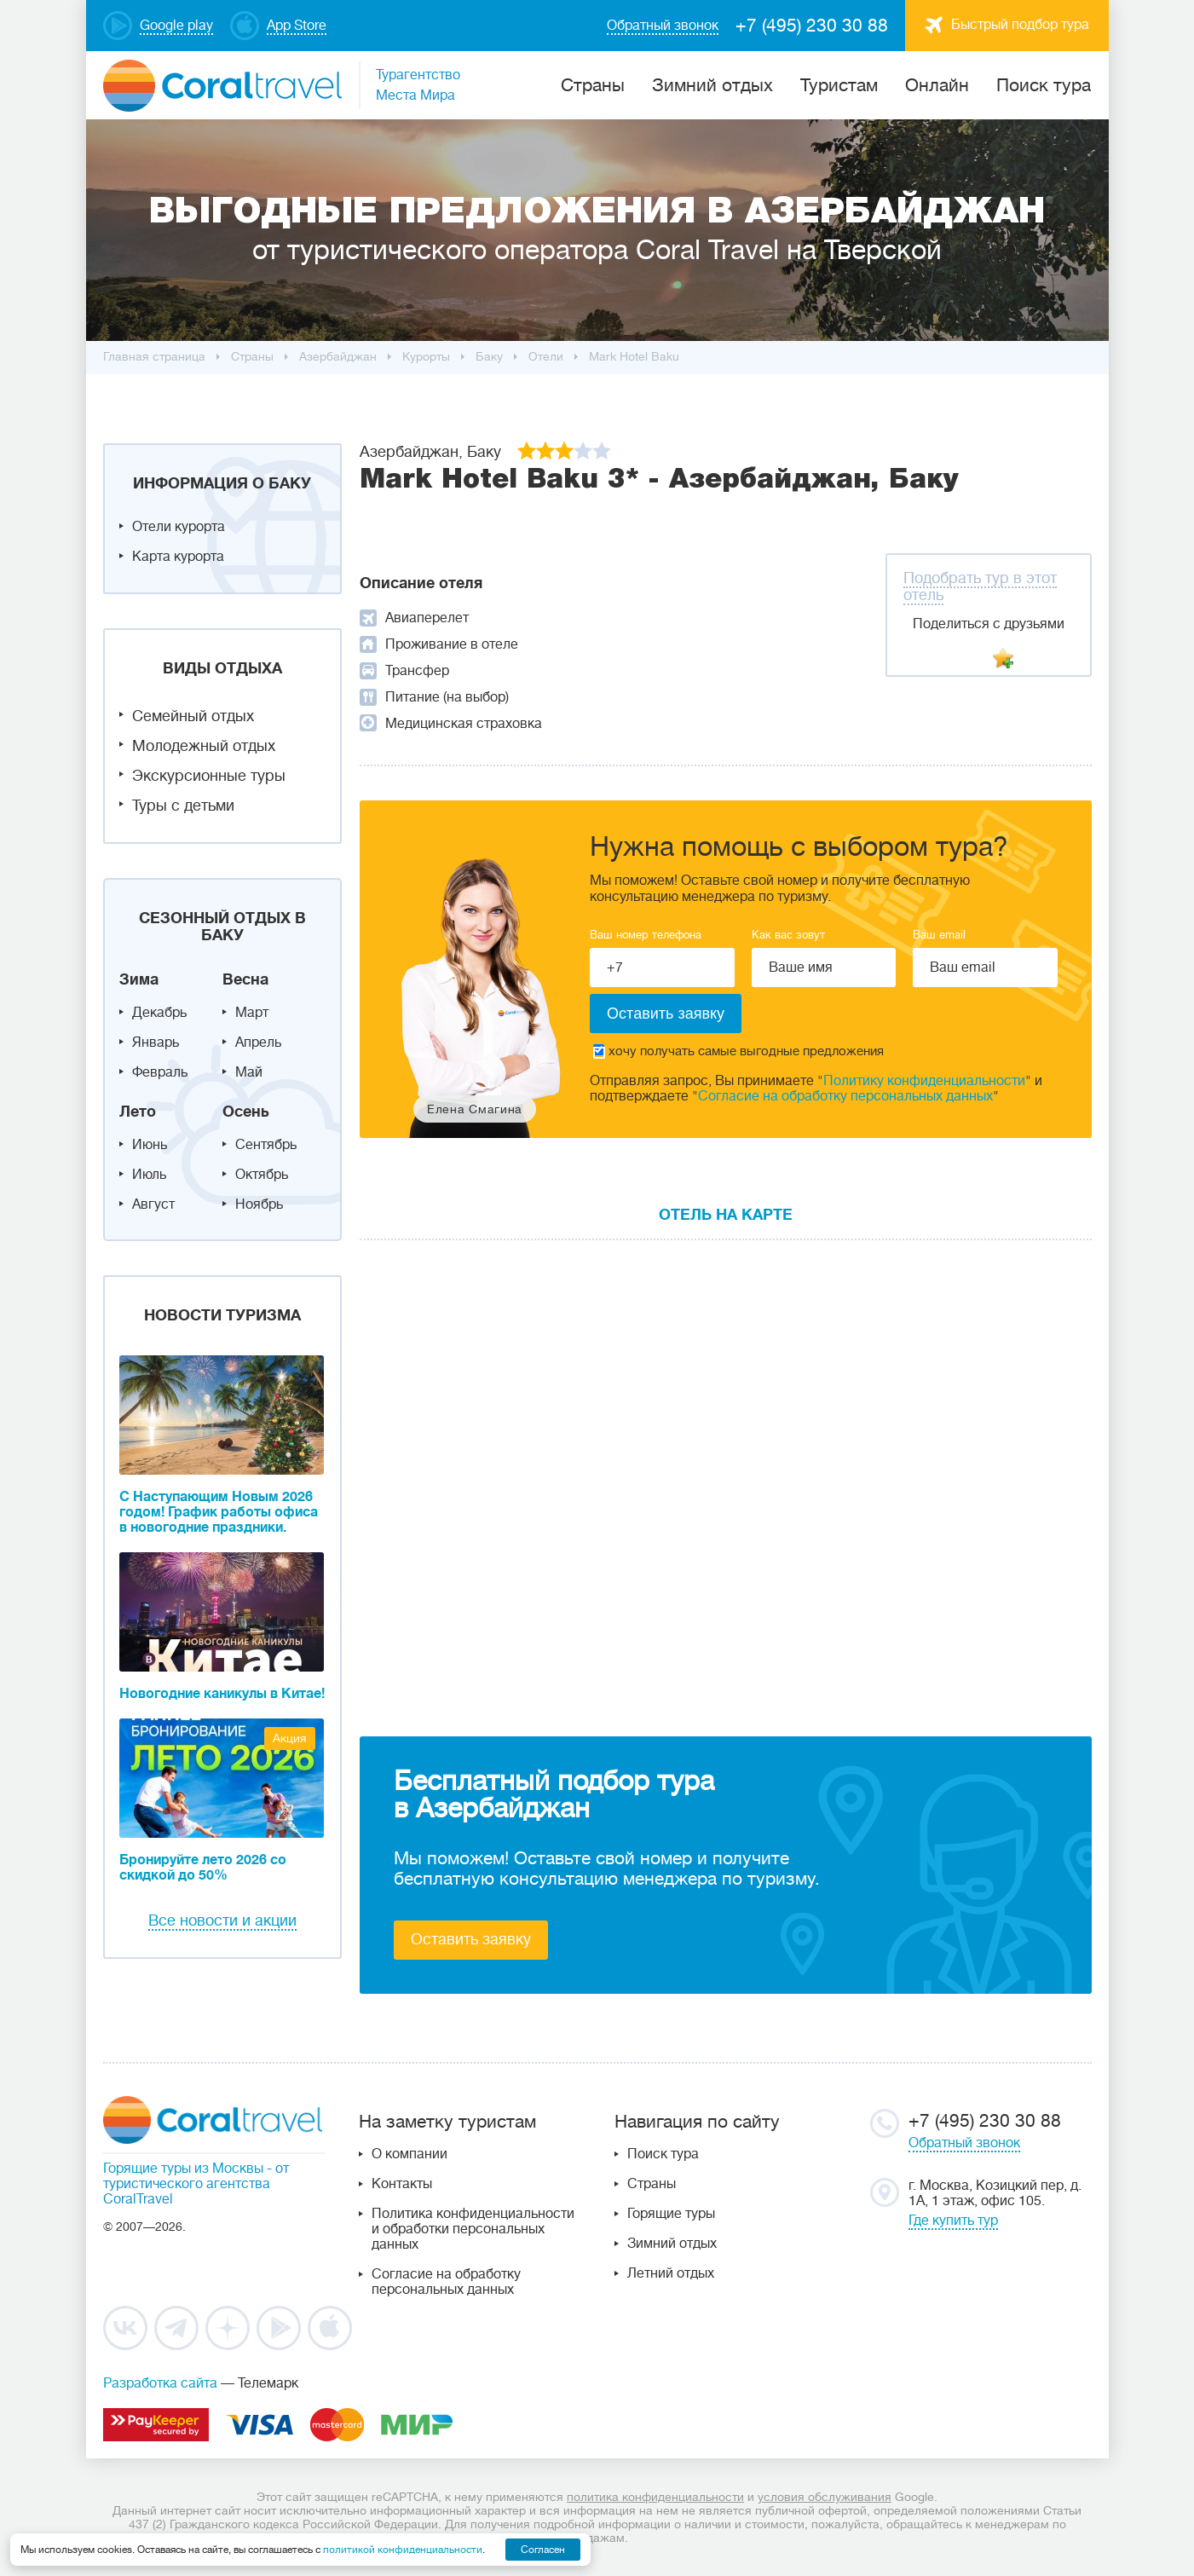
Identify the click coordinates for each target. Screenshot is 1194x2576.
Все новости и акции (222, 1920)
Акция (290, 1738)
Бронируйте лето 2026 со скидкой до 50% (202, 1867)
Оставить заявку (471, 1939)
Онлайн (937, 85)
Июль (149, 1174)
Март (251, 1012)
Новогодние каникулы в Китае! (222, 1693)
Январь (155, 1042)
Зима (139, 979)
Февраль (159, 1072)
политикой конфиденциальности (402, 2550)
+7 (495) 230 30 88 (811, 25)
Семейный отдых (193, 716)
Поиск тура (1043, 85)
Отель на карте (726, 1214)
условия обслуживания (824, 2497)
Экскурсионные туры (209, 775)
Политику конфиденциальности (924, 1081)
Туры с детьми (183, 805)
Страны (651, 2184)
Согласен (543, 2550)
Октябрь (261, 1174)
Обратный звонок (964, 2143)
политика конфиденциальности (655, 2497)
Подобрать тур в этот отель (980, 586)
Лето (137, 1111)
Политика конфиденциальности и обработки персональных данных (473, 2229)
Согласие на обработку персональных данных (845, 1096)
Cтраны (593, 85)
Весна (245, 979)
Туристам (839, 85)
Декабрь (159, 1012)
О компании (409, 2154)
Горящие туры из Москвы (183, 2168)
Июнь (149, 1144)
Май (248, 1072)
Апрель (258, 1042)
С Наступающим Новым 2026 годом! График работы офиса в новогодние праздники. (218, 1512)
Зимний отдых (712, 85)
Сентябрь (266, 1144)
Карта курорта (178, 556)
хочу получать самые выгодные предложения (738, 1051)
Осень (245, 1111)
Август (153, 1204)
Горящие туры (671, 2213)
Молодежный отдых (203, 745)
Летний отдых (670, 2273)
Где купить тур (953, 2220)
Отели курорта (178, 526)
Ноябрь (259, 1204)
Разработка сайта (160, 2383)
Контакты (402, 2184)
